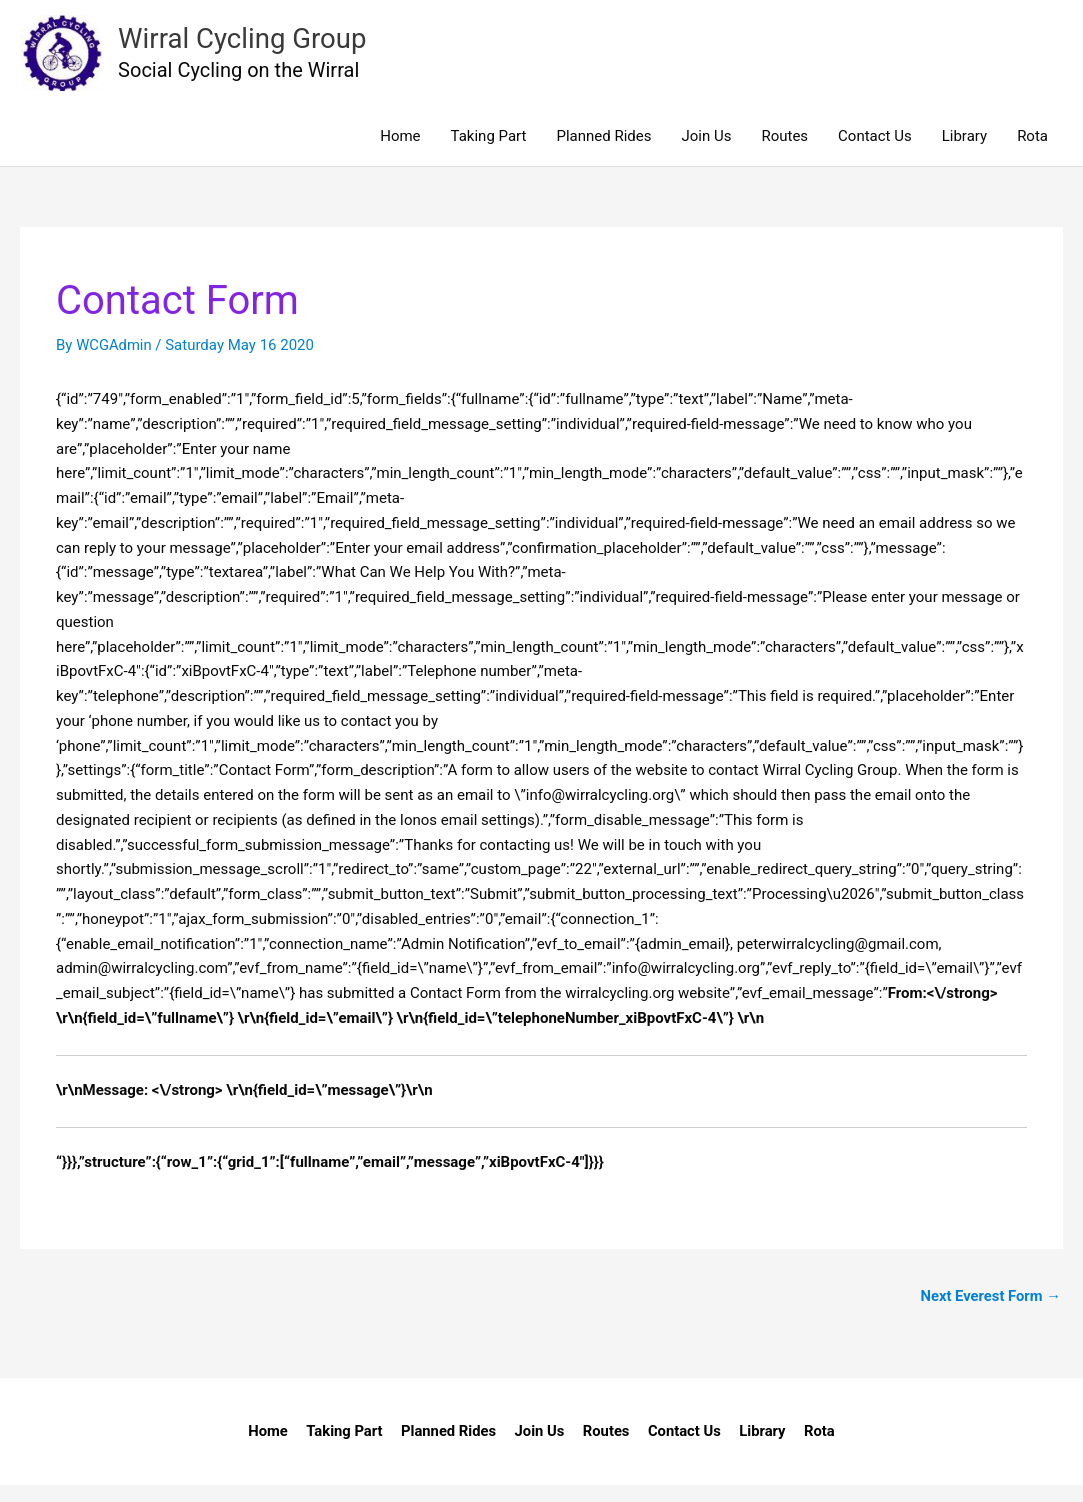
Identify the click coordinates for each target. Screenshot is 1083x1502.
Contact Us (875, 152)
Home (400, 152)
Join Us (706, 152)
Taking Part (489, 152)
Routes (784, 152)
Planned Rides (603, 152)
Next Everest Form (989, 1312)
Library (964, 152)
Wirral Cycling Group (261, 45)
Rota (1032, 152)
